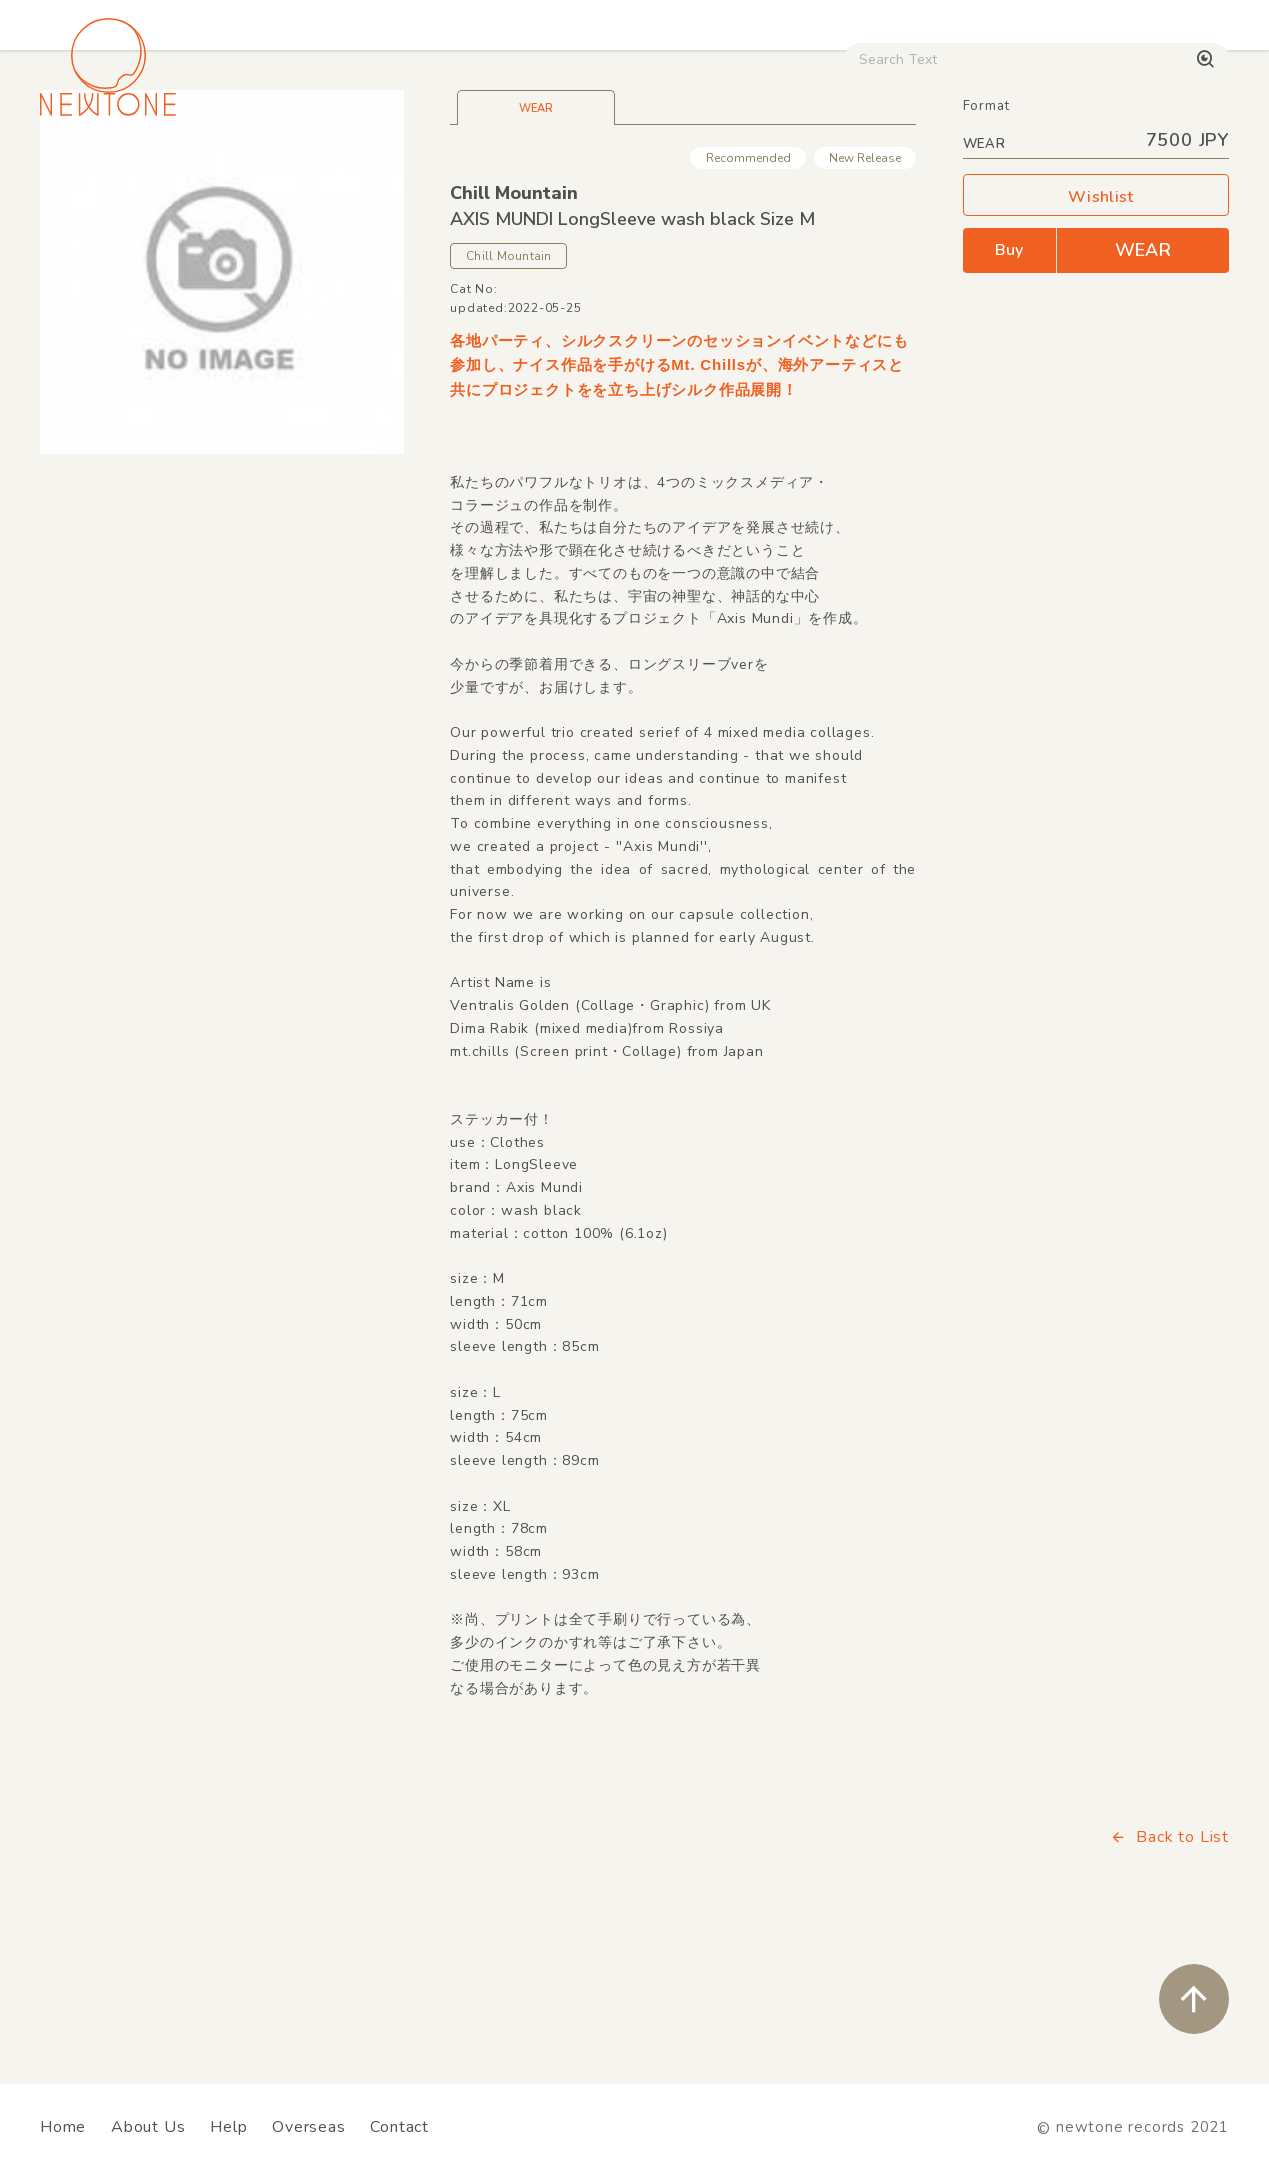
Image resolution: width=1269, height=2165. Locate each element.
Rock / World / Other (552, 170)
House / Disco (102, 170)
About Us (148, 2127)
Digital (934, 170)
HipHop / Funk (386, 170)
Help (228, 2127)
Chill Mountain (514, 333)
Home (63, 2127)
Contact (399, 2127)
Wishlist (1096, 337)
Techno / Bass (243, 170)
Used (850, 170)
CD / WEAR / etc (728, 170)
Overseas (308, 2127)
